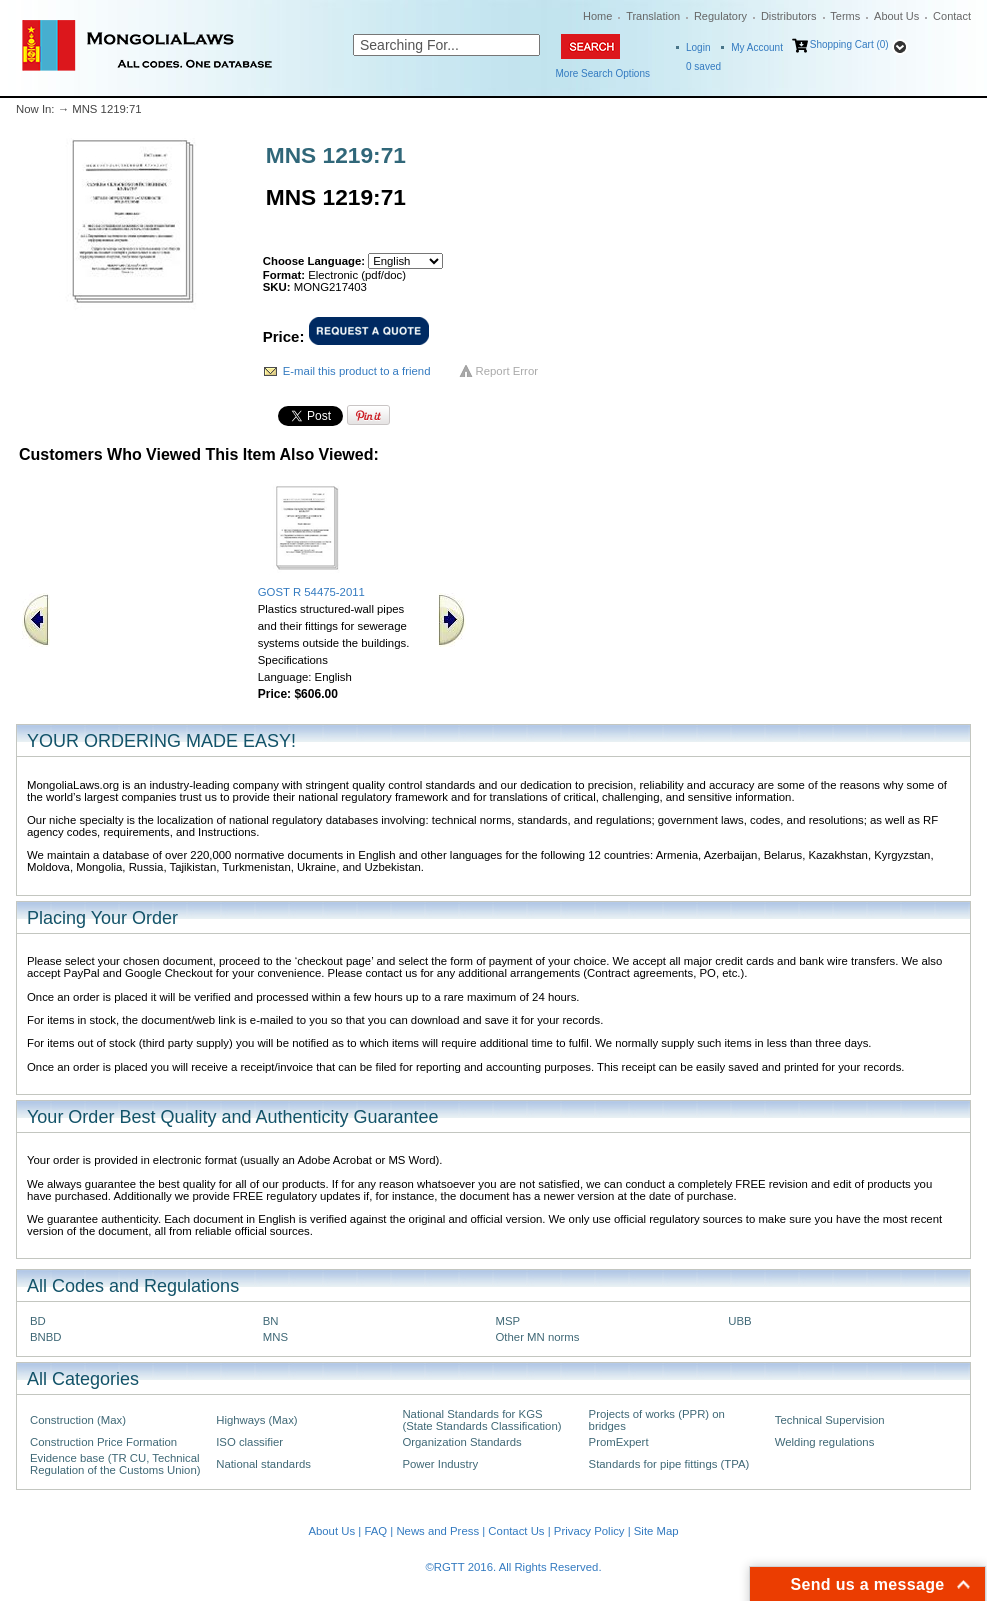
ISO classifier (249, 1442)
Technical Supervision (830, 1420)
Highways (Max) (256, 1420)
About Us (896, 16)
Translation (653, 16)
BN (271, 1321)
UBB (739, 1321)
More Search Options (603, 73)
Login (698, 47)
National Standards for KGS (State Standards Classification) (481, 1420)
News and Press (437, 1531)
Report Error (507, 371)
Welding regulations (825, 1442)
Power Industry (440, 1464)
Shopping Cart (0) (849, 44)
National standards (263, 1464)
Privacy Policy (589, 1531)
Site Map (656, 1531)
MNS (275, 1337)
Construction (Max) (78, 1420)
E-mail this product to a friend (357, 371)
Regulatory (720, 16)
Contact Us (516, 1531)
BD (38, 1321)
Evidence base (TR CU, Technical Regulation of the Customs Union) (115, 1464)
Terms (845, 16)
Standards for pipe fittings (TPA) (669, 1464)
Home (597, 16)
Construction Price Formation (103, 1442)
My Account (757, 47)
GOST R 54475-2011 (311, 592)
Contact (952, 16)
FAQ (375, 1531)
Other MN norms (538, 1337)
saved (703, 66)
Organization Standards (461, 1442)
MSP (508, 1321)
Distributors (789, 16)
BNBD (46, 1337)
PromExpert (619, 1442)
